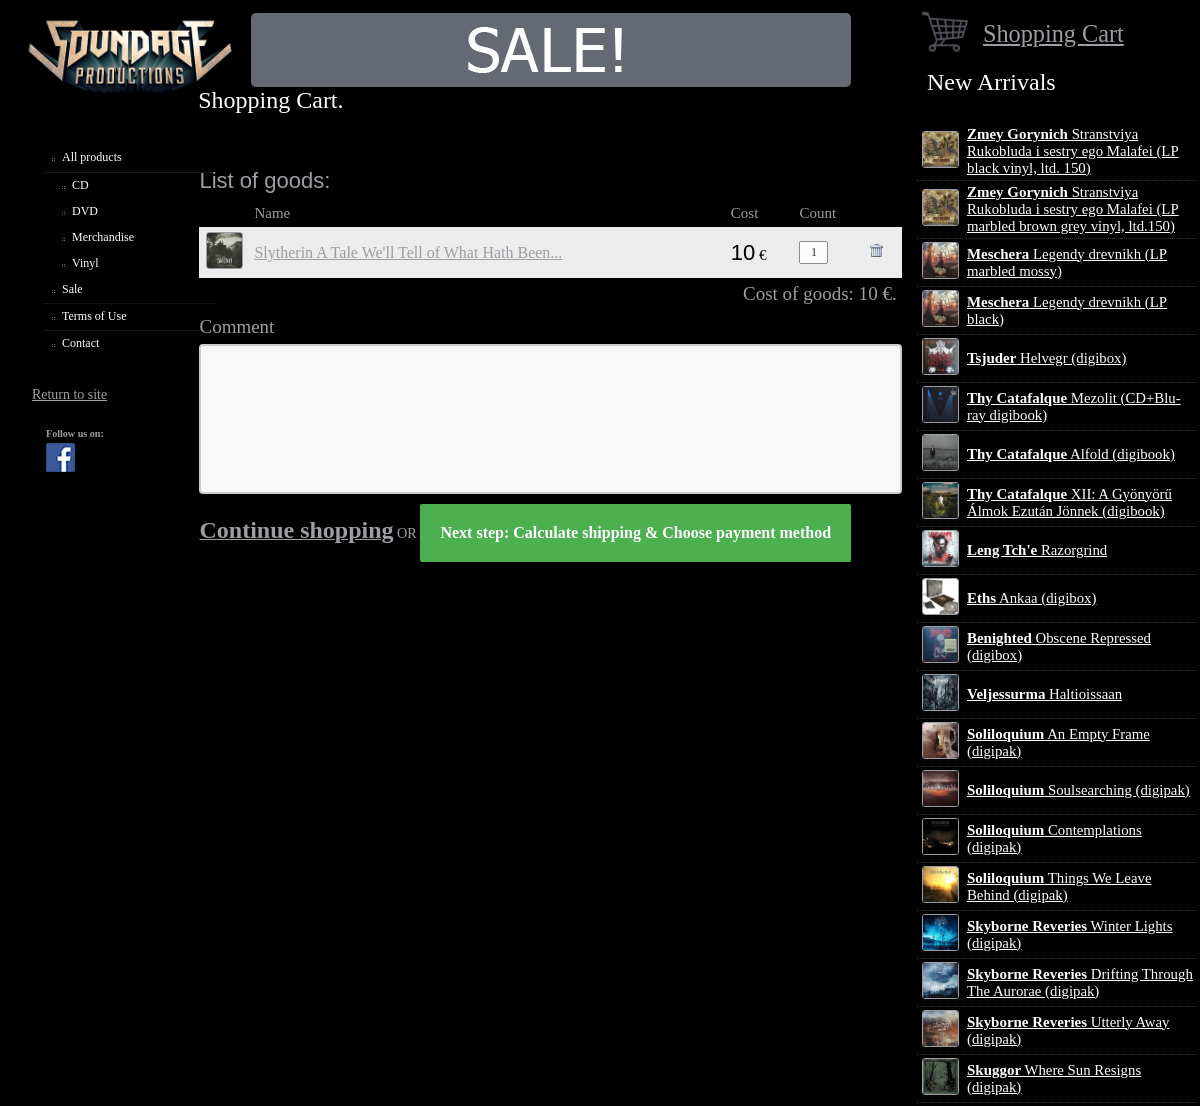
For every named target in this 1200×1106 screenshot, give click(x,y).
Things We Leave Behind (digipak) (1059, 886)
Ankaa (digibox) (1031, 598)
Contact (80, 343)
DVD (85, 211)
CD (80, 185)
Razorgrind (1037, 550)
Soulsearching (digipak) (1078, 790)
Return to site (69, 394)
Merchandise (103, 237)
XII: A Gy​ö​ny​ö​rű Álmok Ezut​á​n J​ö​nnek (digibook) (1069, 502)
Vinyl (85, 263)
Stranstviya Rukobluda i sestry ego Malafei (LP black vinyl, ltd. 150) (1073, 151)
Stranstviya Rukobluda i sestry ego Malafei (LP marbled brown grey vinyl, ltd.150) (1073, 209)
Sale (72, 289)
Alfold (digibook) (1071, 454)
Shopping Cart (1053, 33)
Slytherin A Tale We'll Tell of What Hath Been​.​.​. (408, 252)
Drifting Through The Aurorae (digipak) (1080, 982)
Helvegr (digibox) (1046, 358)
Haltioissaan (1044, 694)
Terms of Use (94, 316)
